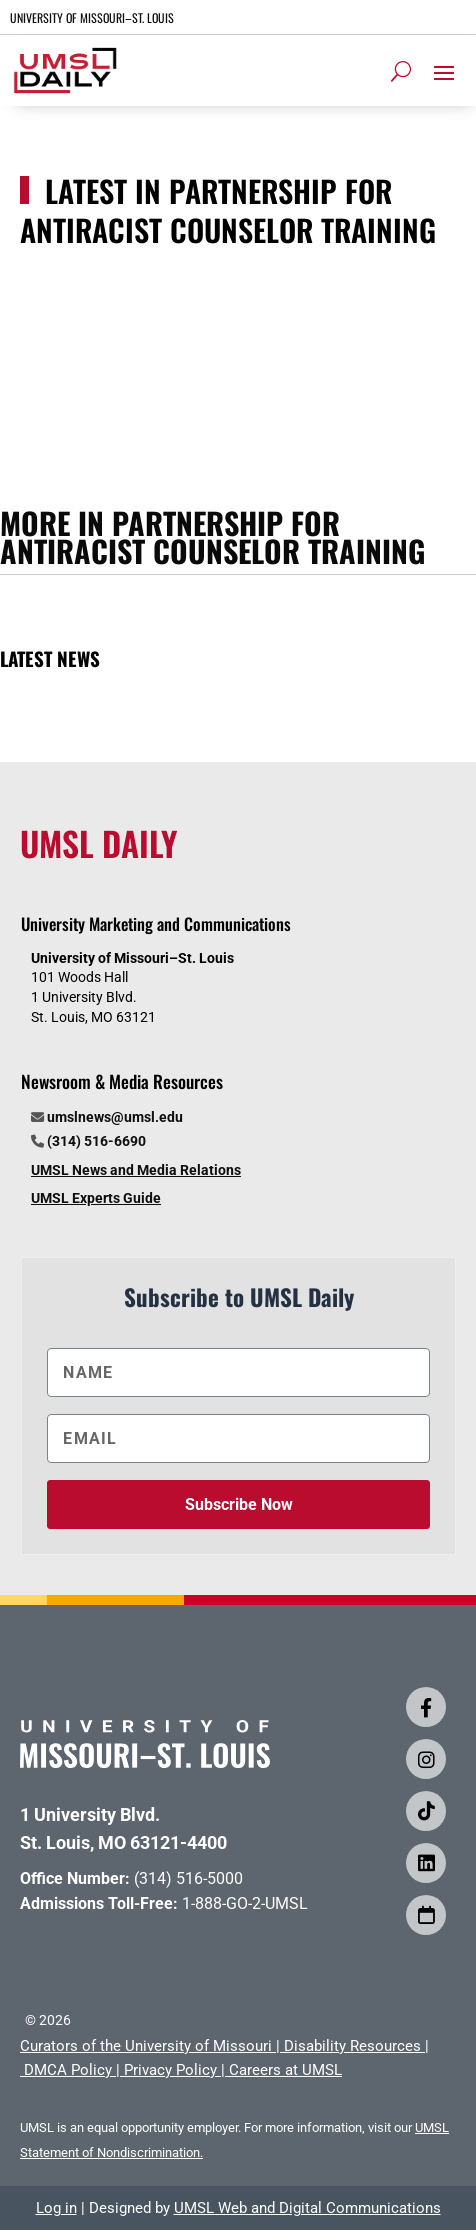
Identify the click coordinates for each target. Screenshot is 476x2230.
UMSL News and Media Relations (136, 1170)
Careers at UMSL (285, 2070)
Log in (56, 2208)
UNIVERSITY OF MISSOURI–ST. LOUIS (92, 17)
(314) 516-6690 (96, 1141)
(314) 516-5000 (188, 1878)
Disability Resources (352, 2046)
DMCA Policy (68, 2070)
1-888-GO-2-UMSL (245, 1903)
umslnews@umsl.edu (115, 1117)
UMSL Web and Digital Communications (307, 2208)
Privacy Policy (170, 2070)
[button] (444, 72)
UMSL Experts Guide (96, 1198)
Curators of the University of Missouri (146, 2046)
